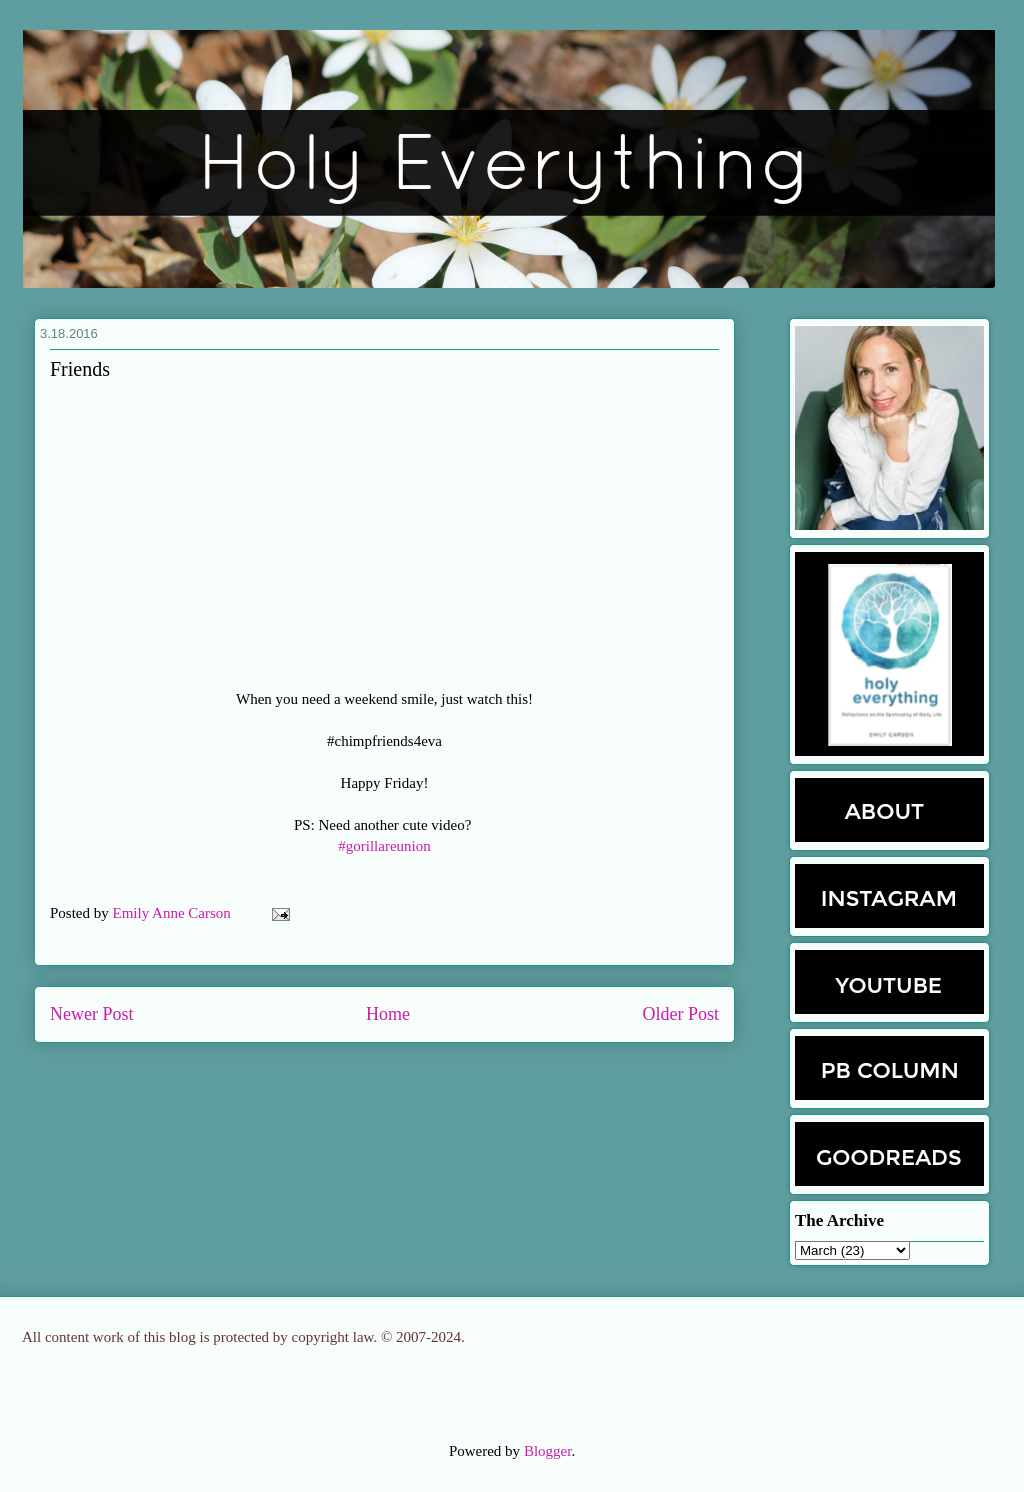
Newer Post (92, 1014)
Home (388, 1014)
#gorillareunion (384, 846)
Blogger (548, 1451)
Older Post (681, 1014)
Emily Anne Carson (174, 913)
